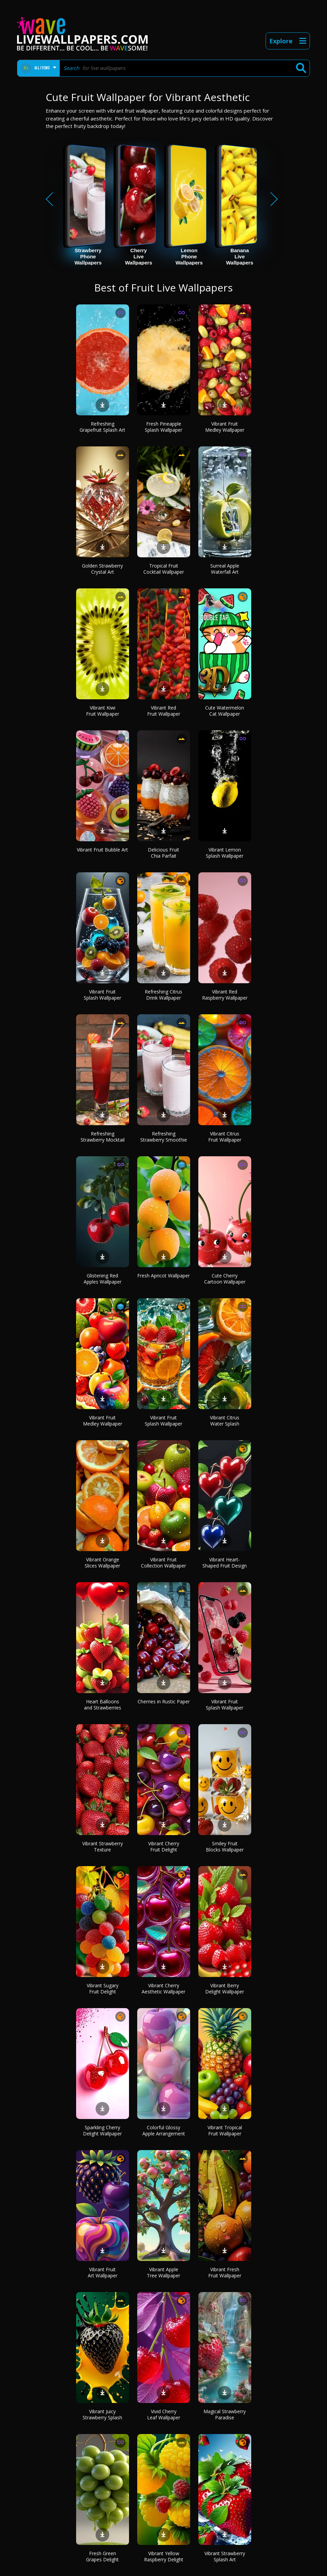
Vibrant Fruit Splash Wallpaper (102, 994)
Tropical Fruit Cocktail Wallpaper (163, 568)
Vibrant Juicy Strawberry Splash (102, 2414)
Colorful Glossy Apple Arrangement (163, 2130)
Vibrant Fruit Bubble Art (102, 849)
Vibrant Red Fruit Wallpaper (163, 710)
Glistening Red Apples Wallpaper (103, 1278)
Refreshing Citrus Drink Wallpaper (163, 994)
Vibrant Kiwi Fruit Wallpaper (102, 710)
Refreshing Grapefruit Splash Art (102, 426)
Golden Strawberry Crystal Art (102, 568)
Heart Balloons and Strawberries (102, 1704)
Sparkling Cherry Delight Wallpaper (102, 2130)
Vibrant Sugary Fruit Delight (102, 1988)
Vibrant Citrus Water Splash (224, 1420)
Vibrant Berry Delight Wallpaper (224, 1988)
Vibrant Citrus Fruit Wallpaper (224, 1136)
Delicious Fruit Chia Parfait (163, 852)
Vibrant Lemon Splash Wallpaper (224, 852)
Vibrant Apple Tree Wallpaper (163, 2272)
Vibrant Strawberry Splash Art (224, 2556)
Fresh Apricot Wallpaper (163, 1275)
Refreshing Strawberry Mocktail (103, 1136)
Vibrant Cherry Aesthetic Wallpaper (163, 1988)
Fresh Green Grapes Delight (102, 2556)
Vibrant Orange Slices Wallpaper (102, 1562)
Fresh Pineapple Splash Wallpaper (163, 426)
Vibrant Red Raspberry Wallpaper (224, 994)
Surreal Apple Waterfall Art (224, 568)
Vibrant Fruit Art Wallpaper (102, 2272)
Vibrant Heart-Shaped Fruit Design (224, 1562)
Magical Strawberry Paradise (224, 2414)
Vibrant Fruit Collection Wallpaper (163, 1562)
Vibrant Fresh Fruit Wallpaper (224, 2272)
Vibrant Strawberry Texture (102, 1846)
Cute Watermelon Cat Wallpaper (224, 710)
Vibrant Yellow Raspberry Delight (163, 2556)
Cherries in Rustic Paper (164, 1701)
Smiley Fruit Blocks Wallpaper (225, 1846)
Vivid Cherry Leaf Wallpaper (163, 2414)
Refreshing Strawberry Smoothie (163, 1136)
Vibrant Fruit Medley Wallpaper (224, 426)
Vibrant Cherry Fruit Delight (163, 1846)
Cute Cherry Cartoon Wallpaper (224, 1278)
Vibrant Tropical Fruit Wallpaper (225, 2130)
